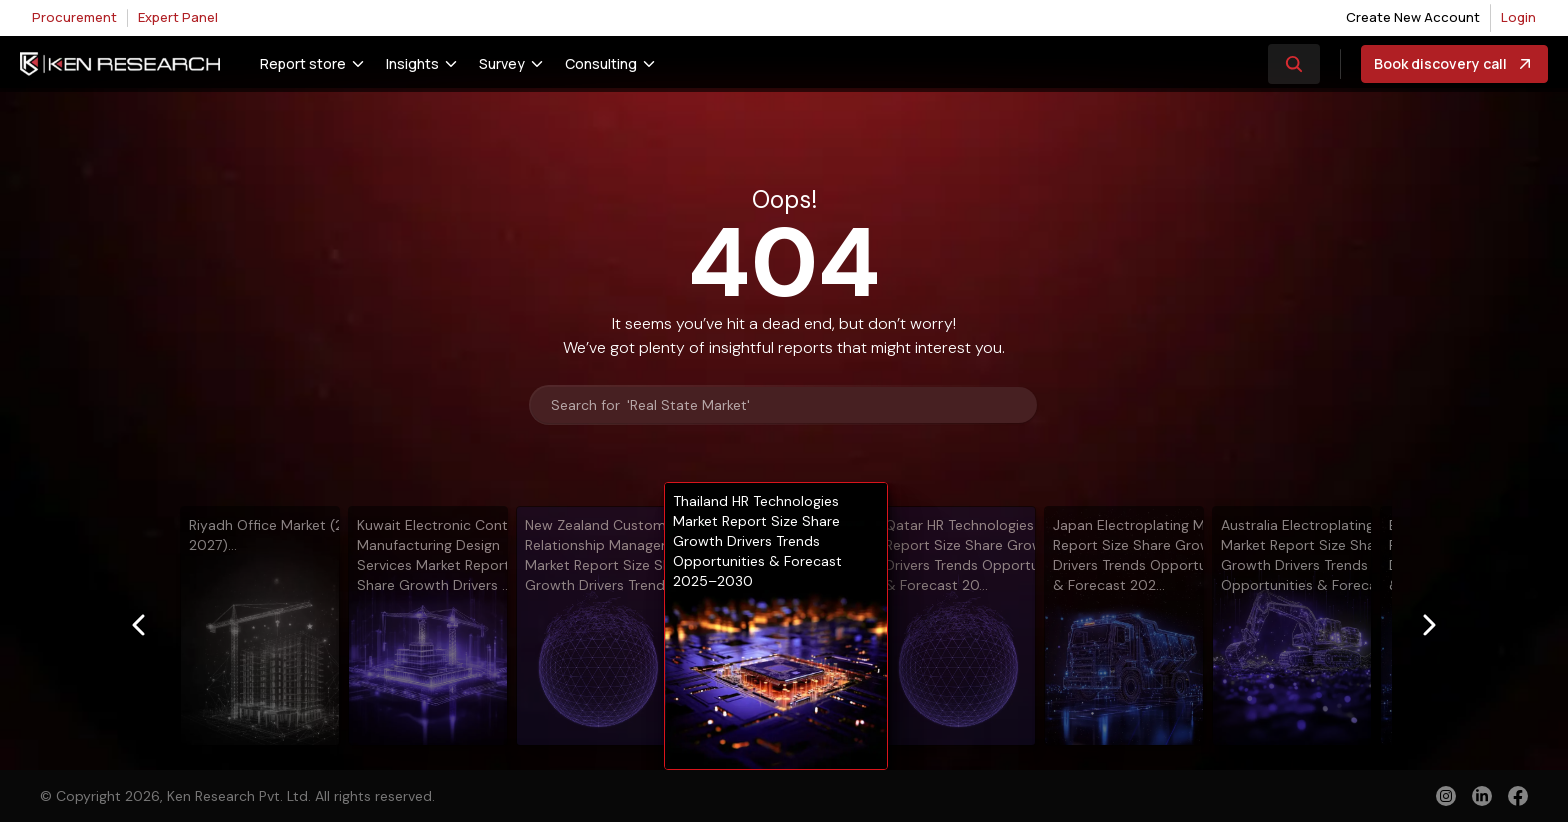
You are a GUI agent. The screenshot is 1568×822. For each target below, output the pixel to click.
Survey (502, 63)
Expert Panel (178, 17)
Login (1518, 17)
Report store (303, 63)
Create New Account (1413, 17)
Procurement (74, 17)
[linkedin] (1482, 796)
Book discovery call (1454, 64)
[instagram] (1446, 796)
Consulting (601, 63)
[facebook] (1518, 798)
